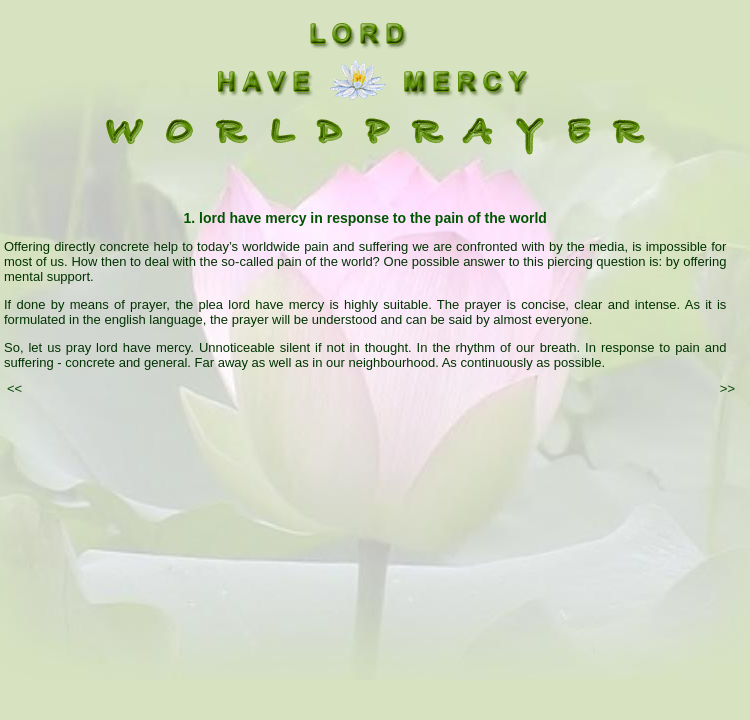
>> (727, 388)
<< (14, 388)
